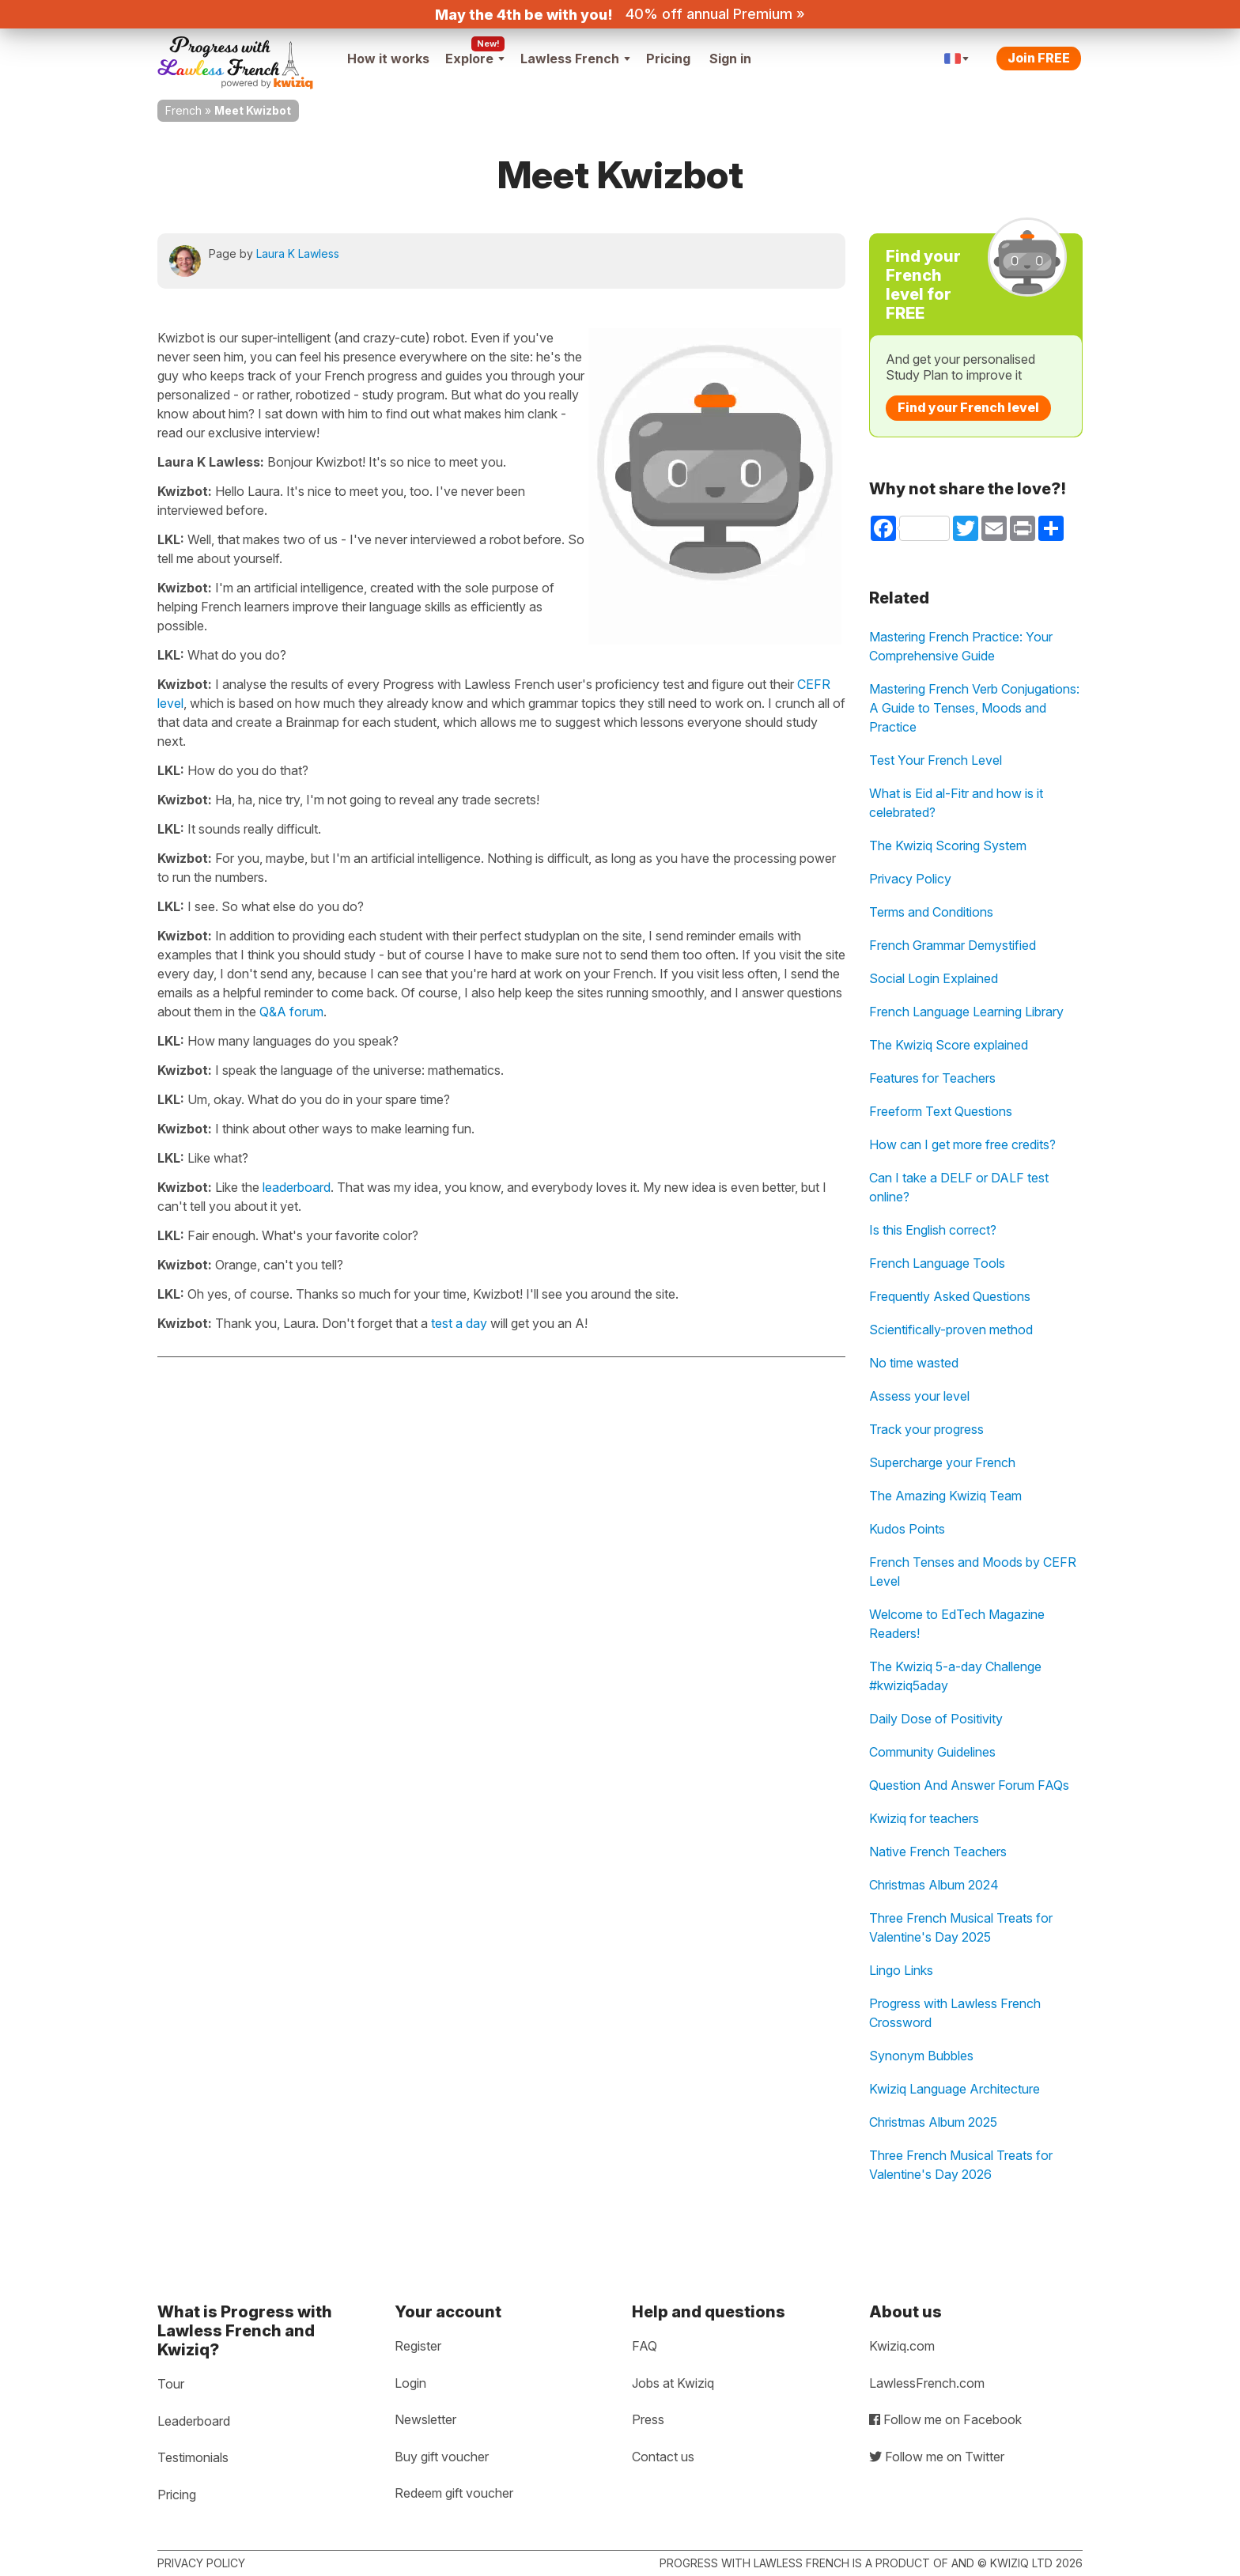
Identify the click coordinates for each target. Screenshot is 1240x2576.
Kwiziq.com (902, 2346)
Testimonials (193, 2457)
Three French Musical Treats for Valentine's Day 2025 (961, 1927)
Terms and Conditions (931, 912)
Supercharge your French (942, 1462)
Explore (475, 58)
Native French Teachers (938, 1851)
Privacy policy (201, 2563)
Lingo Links (901, 1970)
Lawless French (575, 58)
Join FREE (1039, 58)
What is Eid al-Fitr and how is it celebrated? (956, 802)
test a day (459, 1323)
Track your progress (926, 1429)
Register (418, 2346)
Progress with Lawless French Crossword (955, 2012)
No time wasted (913, 1363)
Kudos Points (907, 1529)
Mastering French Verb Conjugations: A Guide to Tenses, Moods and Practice (974, 708)
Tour (170, 2384)
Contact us (663, 2456)
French (183, 110)
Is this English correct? (932, 1230)
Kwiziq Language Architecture (954, 2089)
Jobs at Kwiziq (673, 2383)
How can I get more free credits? (962, 1144)
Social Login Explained (933, 978)
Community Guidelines (932, 1752)
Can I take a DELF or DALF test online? (959, 1187)
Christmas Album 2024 (934, 1885)
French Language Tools (937, 1263)
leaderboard (297, 1187)
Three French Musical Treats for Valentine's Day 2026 (961, 2164)
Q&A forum (291, 1011)
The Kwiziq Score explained (948, 1045)
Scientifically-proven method (951, 1329)
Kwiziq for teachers (924, 1818)
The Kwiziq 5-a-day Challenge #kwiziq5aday (955, 1676)
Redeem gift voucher (454, 2493)
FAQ (644, 2346)
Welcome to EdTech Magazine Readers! (957, 1623)
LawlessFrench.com (927, 2383)
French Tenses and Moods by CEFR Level (972, 1571)
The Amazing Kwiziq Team (945, 1496)
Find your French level (968, 407)
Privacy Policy (910, 879)
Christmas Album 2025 (933, 2122)
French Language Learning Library (966, 1011)
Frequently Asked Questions (949, 1296)
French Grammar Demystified (952, 945)
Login (410, 2383)
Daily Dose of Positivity (936, 1719)
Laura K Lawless (297, 253)
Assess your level (919, 1396)
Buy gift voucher (442, 2456)
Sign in (730, 58)
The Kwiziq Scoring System (947, 845)
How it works (388, 58)
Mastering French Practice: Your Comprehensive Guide (961, 646)
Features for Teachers (932, 1078)
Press (648, 2419)
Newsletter (425, 2419)
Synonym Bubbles (921, 2055)
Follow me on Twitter (936, 2456)
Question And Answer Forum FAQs (969, 1785)
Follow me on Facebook (945, 2419)
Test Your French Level (935, 760)
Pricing (668, 58)
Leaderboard (193, 2421)
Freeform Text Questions (940, 1111)
